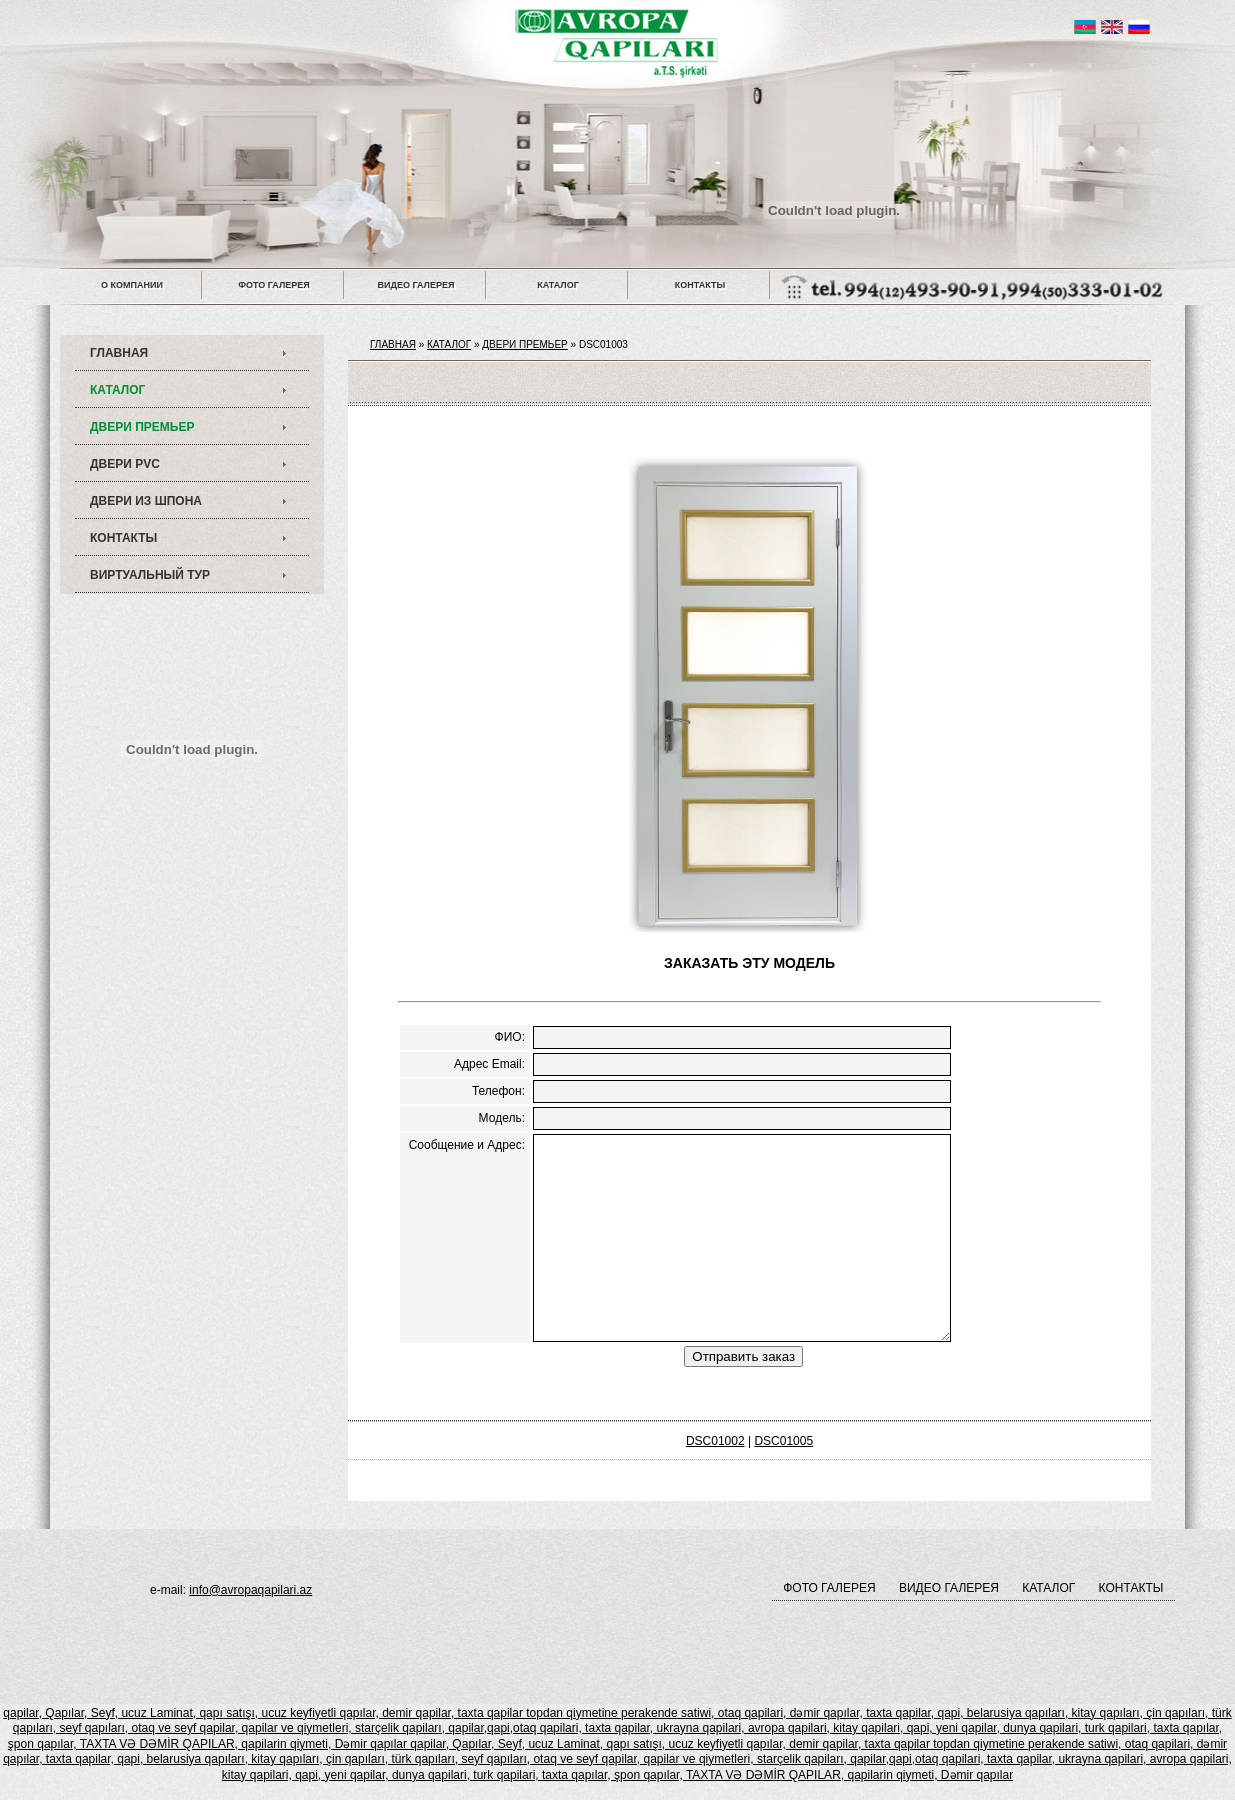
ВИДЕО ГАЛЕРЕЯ (416, 285)
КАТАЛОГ (558, 285)
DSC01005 (783, 1441)
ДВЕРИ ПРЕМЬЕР (142, 427)
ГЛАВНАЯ (119, 353)
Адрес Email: (489, 1064)
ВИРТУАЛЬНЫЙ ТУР (150, 575)
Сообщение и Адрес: (467, 1145)
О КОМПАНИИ (132, 285)
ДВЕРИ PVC (125, 464)
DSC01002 (715, 1441)
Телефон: (498, 1091)
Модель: (502, 1118)
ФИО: (510, 1037)
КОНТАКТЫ (700, 285)
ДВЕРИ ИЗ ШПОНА (146, 501)
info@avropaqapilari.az (250, 1590)
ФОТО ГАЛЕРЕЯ (273, 285)
